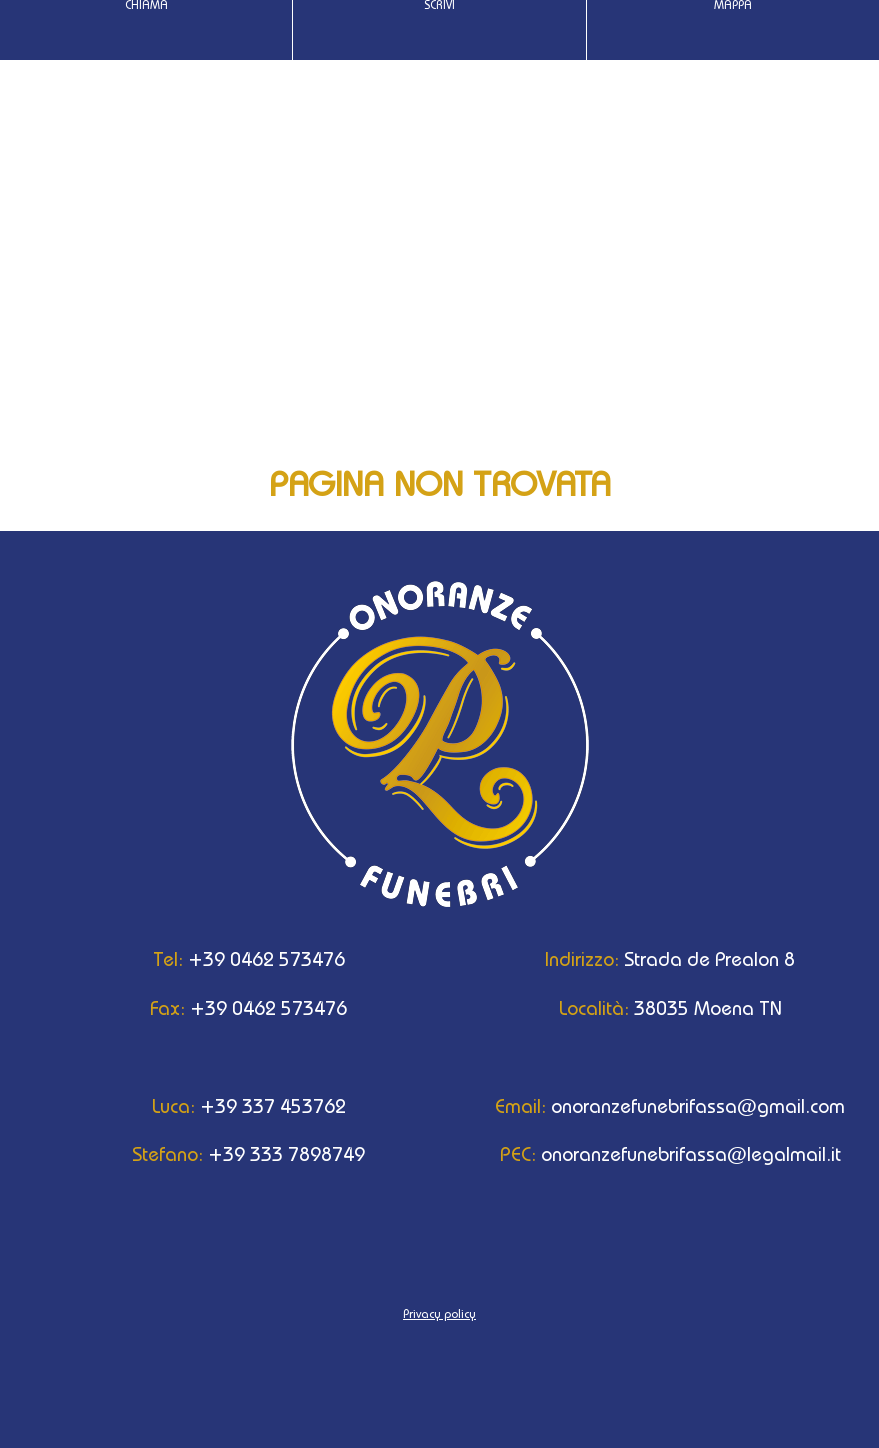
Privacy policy (439, 1313)
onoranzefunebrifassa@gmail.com (650, 1106)
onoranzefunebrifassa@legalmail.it (650, 1154)
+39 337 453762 (229, 1106)
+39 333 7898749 (228, 1154)
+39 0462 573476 (229, 959)
